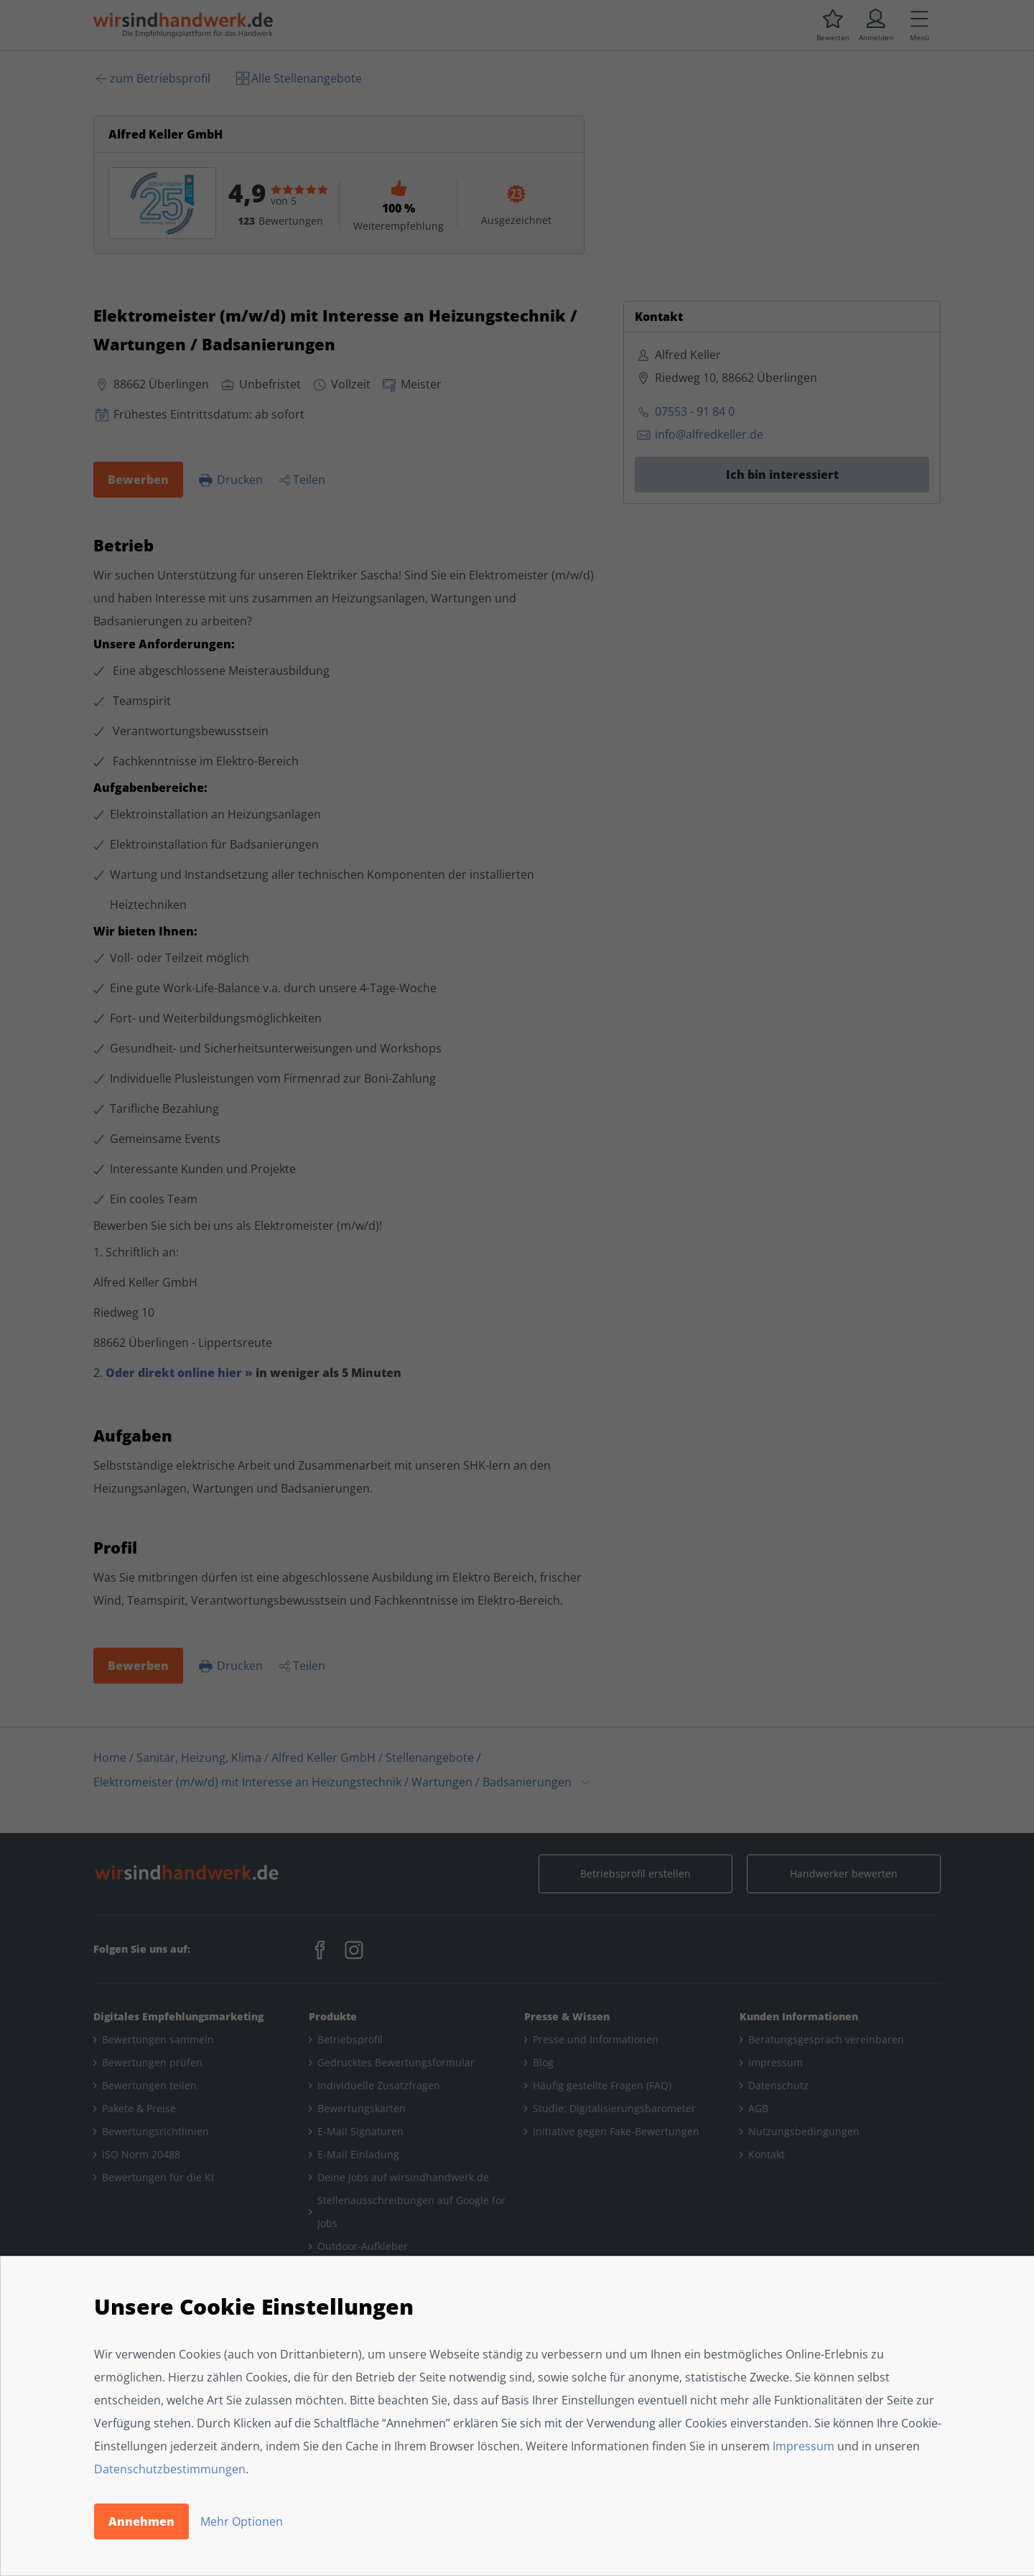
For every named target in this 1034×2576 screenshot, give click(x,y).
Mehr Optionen (241, 2521)
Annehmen (141, 2521)
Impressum (803, 2446)
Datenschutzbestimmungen (170, 2469)
